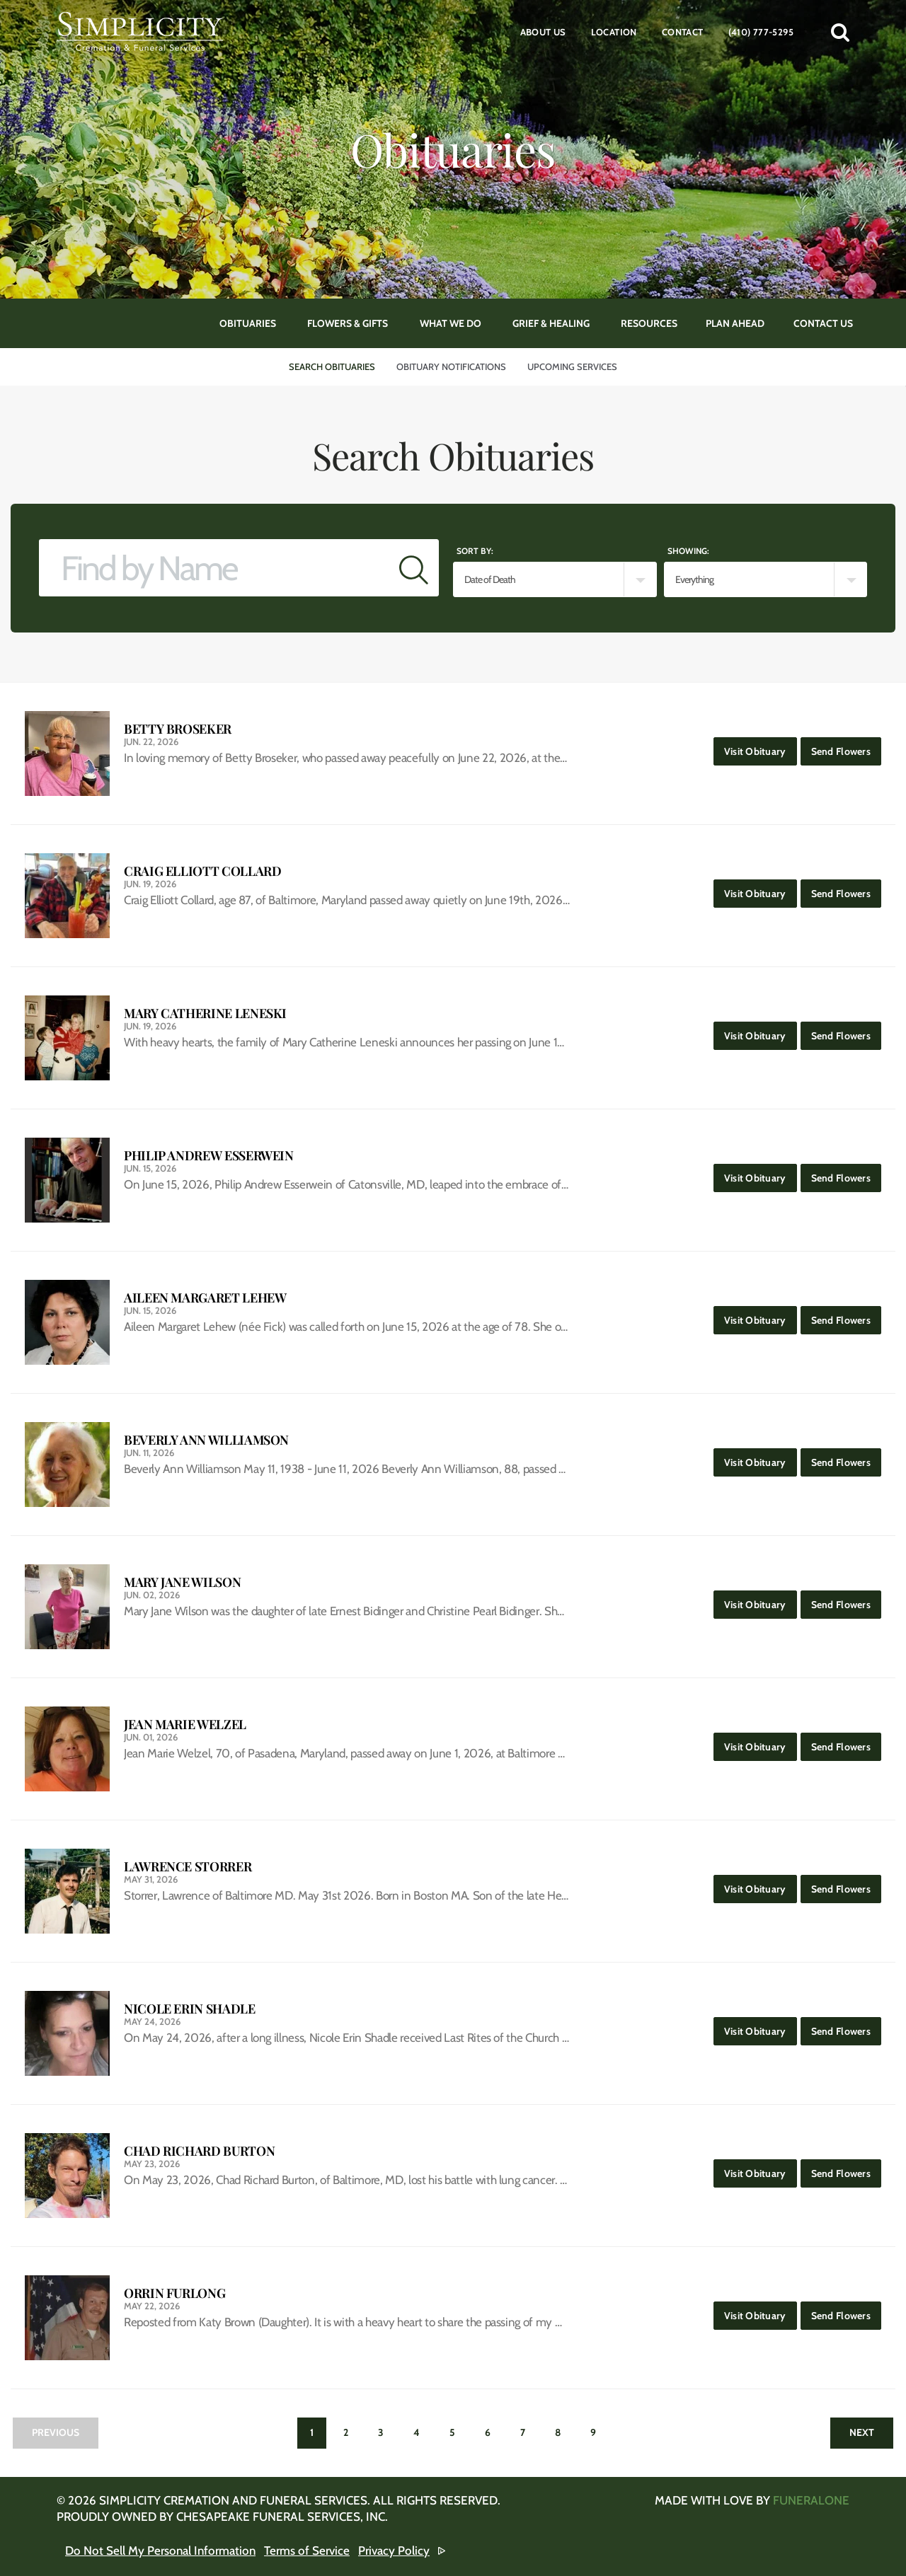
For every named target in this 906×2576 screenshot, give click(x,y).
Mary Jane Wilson (182, 1582)
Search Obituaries (332, 366)
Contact (683, 31)
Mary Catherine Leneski (205, 1013)
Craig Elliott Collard (202, 871)
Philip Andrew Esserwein (209, 1155)
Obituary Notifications (451, 366)
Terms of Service (307, 2550)
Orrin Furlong (174, 2293)
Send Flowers (846, 747)
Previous (55, 2432)
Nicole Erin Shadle (190, 2009)
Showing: (688, 550)
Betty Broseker (177, 729)
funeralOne (811, 2500)
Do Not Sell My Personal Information (160, 2550)
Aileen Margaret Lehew (205, 1297)
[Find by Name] (214, 567)
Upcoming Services (572, 366)
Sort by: (475, 550)
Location (614, 31)
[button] (840, 32)
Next (861, 2432)
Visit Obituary (760, 747)
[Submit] (414, 567)
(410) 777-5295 (760, 31)
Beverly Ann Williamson (206, 1440)
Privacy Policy (394, 2550)
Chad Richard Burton (199, 2151)
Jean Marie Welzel (185, 1724)
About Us (543, 31)
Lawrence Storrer (187, 1866)
